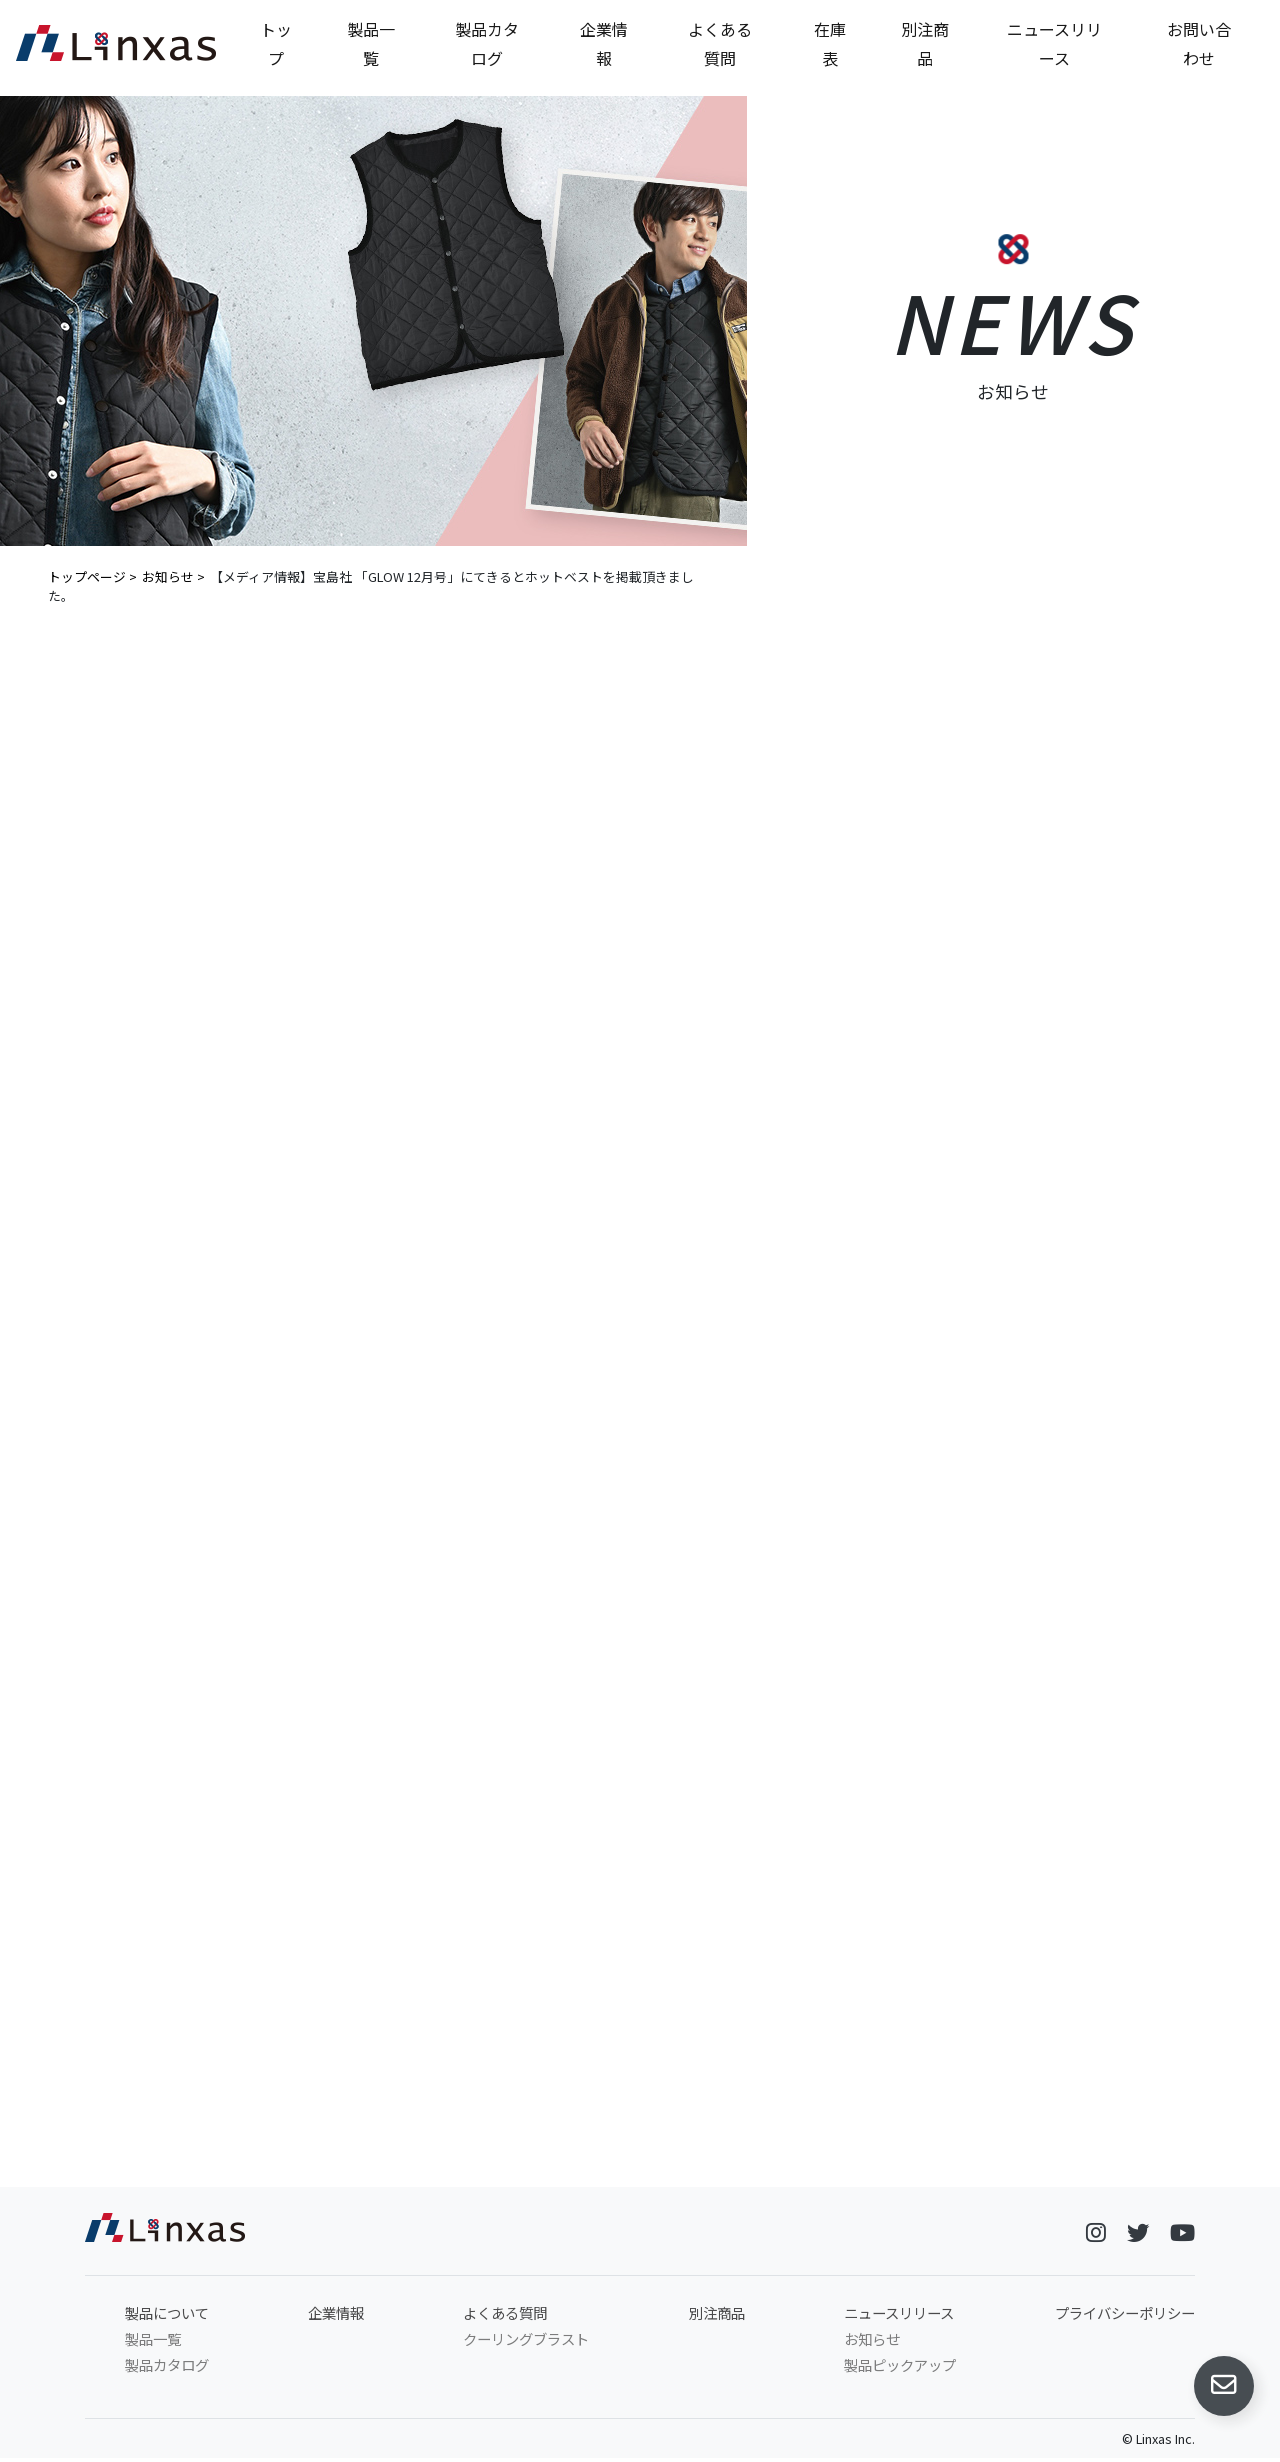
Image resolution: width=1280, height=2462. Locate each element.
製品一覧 (371, 43)
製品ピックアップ (900, 2368)
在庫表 (830, 43)
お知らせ (168, 576)
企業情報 (604, 43)
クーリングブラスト (526, 2342)
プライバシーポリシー (1125, 2316)
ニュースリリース (1054, 43)
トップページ (87, 576)
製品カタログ (488, 43)
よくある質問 (720, 43)
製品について (167, 2316)
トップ (276, 43)
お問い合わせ (1199, 43)
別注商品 (925, 43)
